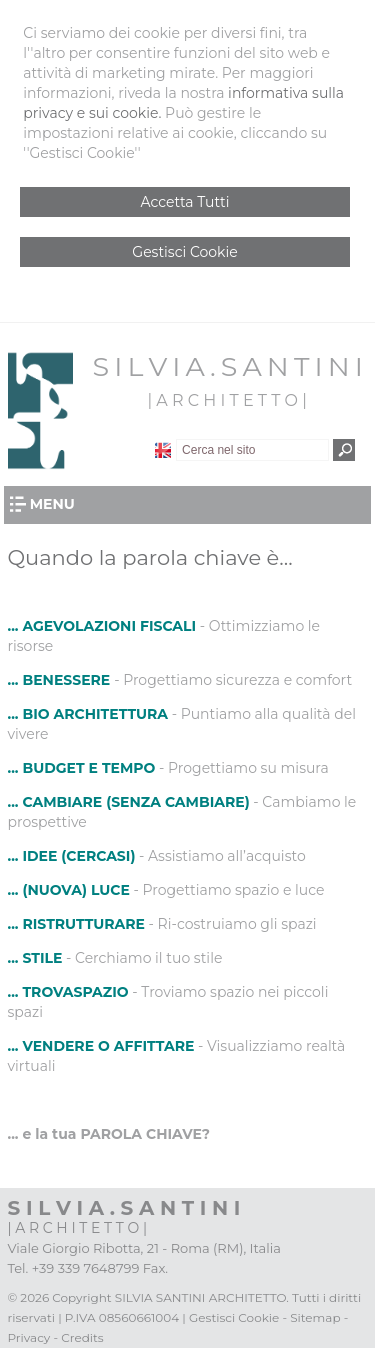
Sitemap (315, 1317)
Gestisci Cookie (184, 252)
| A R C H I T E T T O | (226, 400)
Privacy (29, 1337)
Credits (82, 1337)
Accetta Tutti (185, 202)
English (163, 450)
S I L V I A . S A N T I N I (227, 366)
